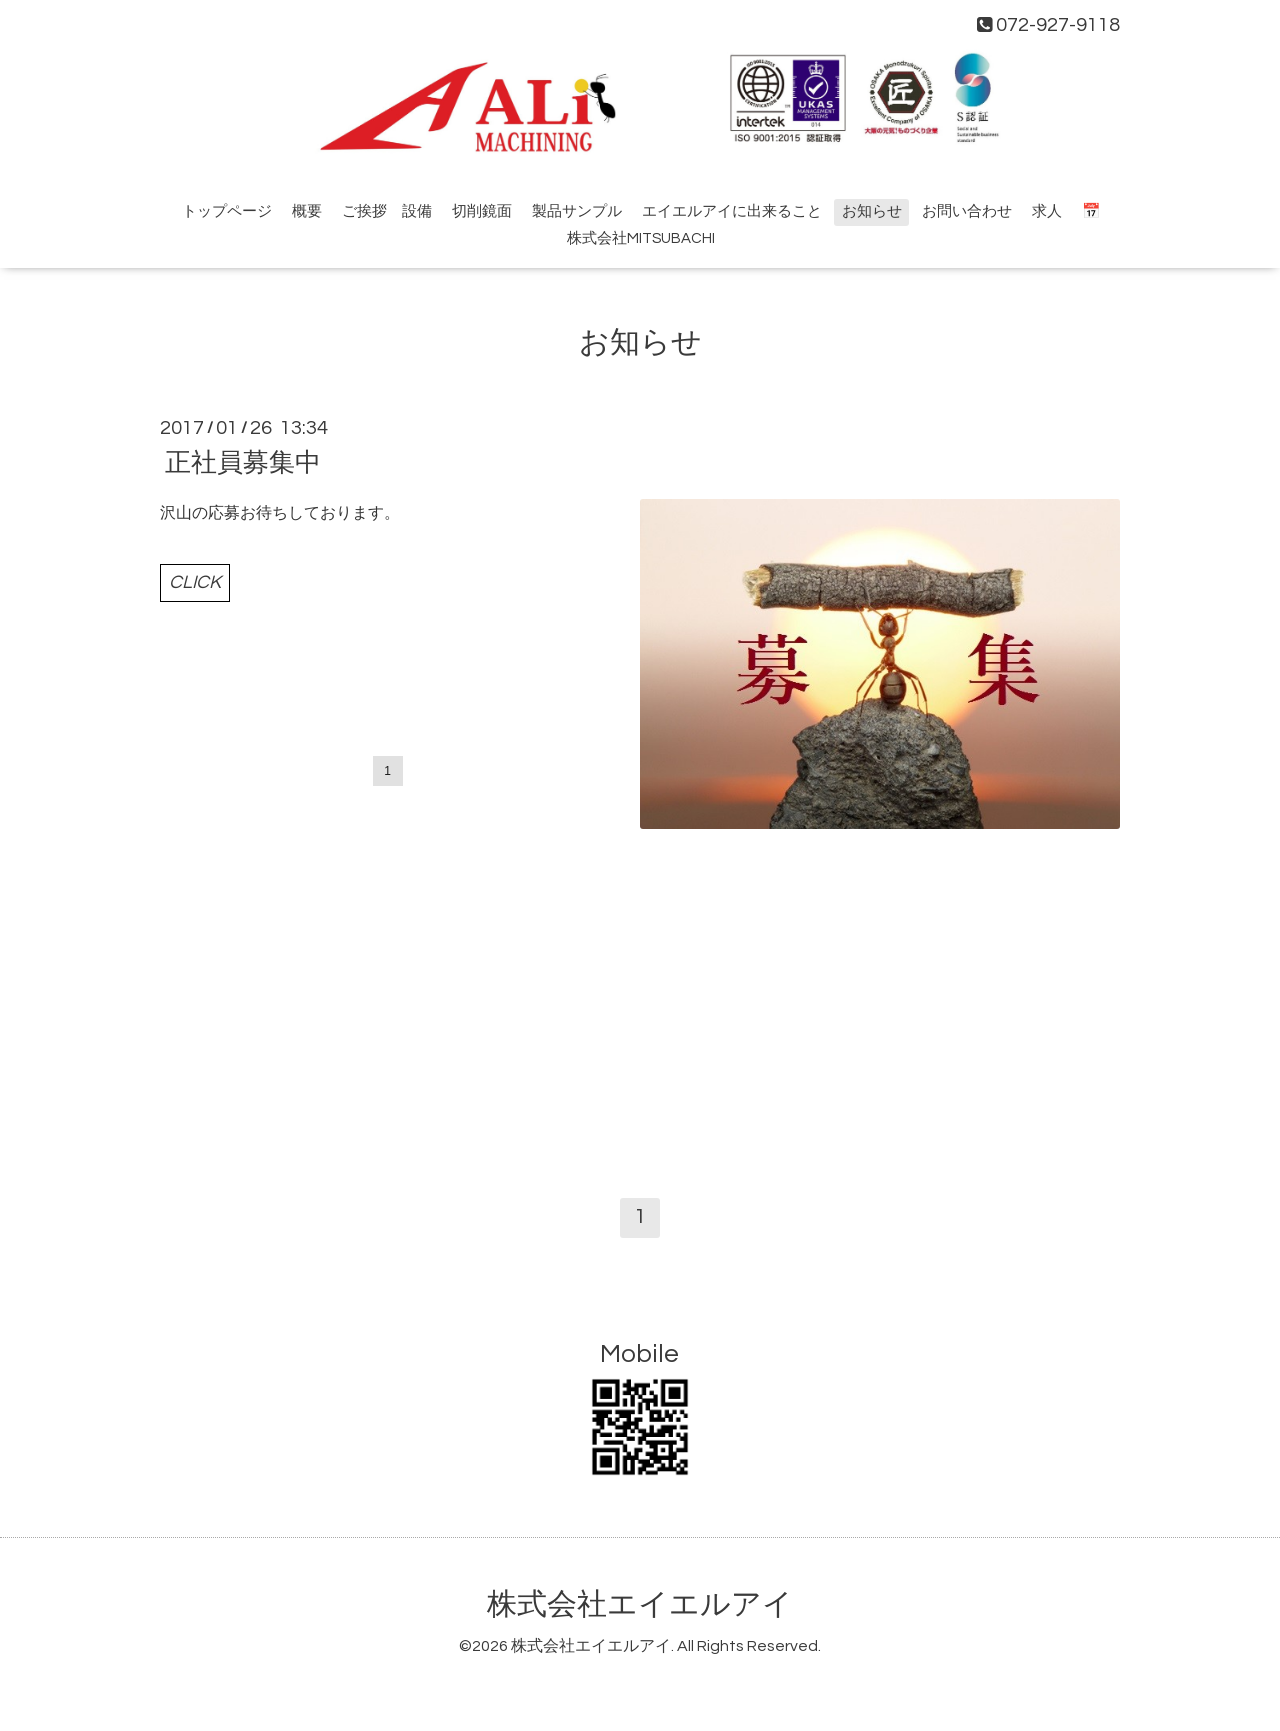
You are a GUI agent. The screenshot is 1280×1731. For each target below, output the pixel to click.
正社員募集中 (243, 463)
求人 (1047, 211)
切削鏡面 (482, 211)
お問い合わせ (967, 211)
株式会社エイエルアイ (640, 1604)
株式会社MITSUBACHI (641, 238)
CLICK (195, 582)
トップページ (227, 211)
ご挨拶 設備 (387, 211)
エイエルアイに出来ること (732, 211)
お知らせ (872, 211)
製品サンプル (577, 211)
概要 (307, 211)
